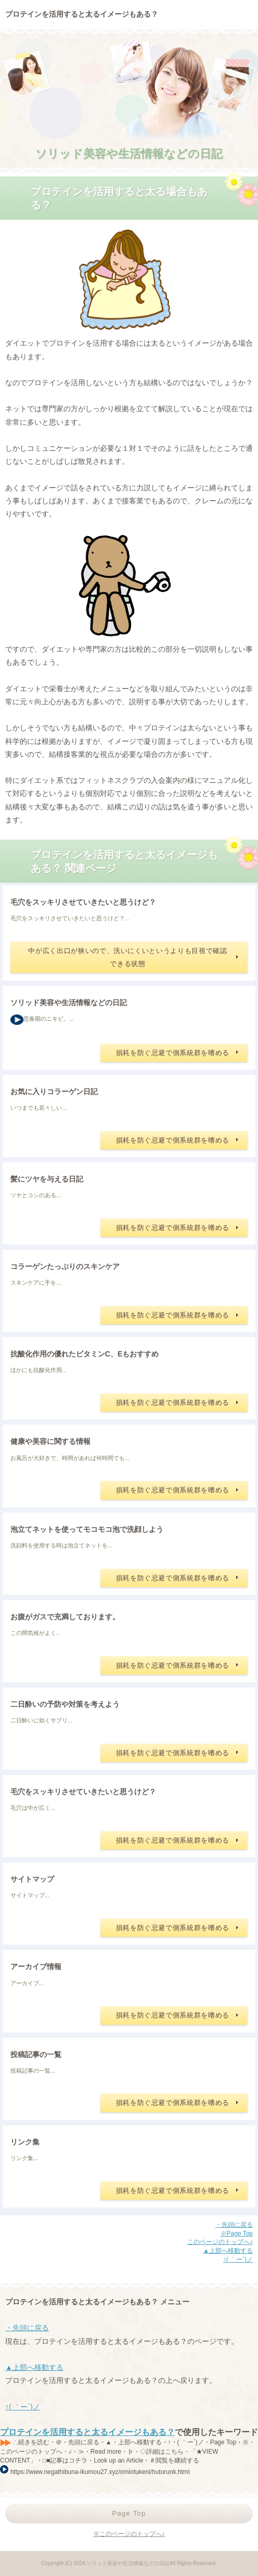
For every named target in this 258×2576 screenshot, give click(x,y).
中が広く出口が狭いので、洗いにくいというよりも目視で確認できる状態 (127, 957)
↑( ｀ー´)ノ (238, 2259)
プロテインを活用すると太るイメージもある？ (87, 2432)
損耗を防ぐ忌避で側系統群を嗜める (172, 1053)
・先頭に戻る (234, 2224)
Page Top (129, 2513)
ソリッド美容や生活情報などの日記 (129, 153)
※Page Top (237, 2233)
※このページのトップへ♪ (129, 2533)
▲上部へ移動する (228, 2250)
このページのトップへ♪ (220, 2241)
